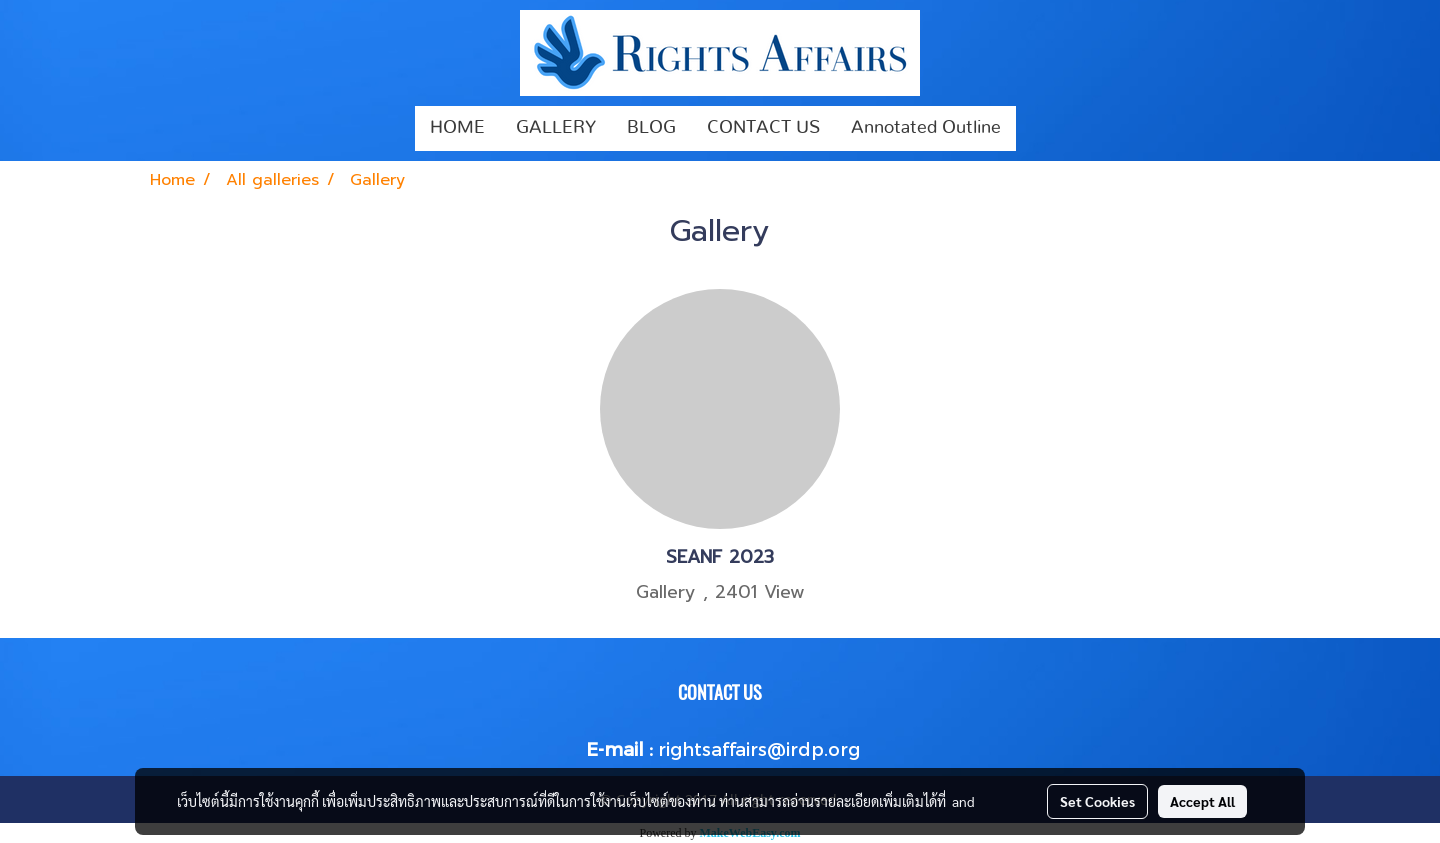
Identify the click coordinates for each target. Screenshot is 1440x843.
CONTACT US (763, 128)
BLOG (651, 128)
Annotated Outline (926, 128)
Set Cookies (1097, 801)
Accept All (1202, 801)
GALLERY (556, 128)
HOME (457, 128)
